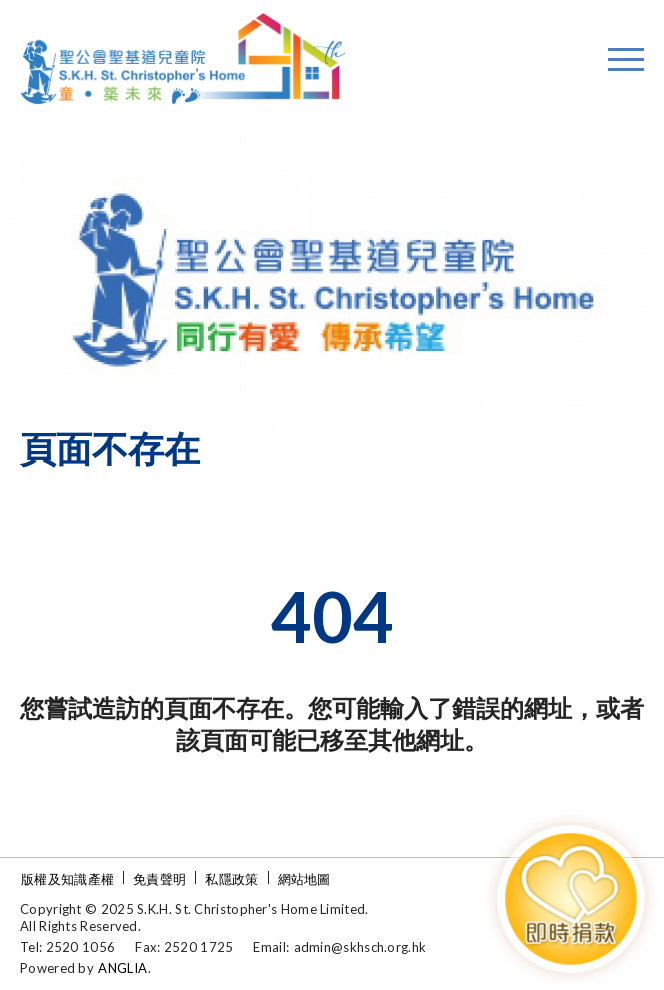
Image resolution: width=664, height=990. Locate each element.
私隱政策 (231, 879)
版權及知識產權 (67, 879)
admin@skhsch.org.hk (360, 947)
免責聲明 (159, 879)
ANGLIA (122, 968)
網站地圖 (304, 879)
